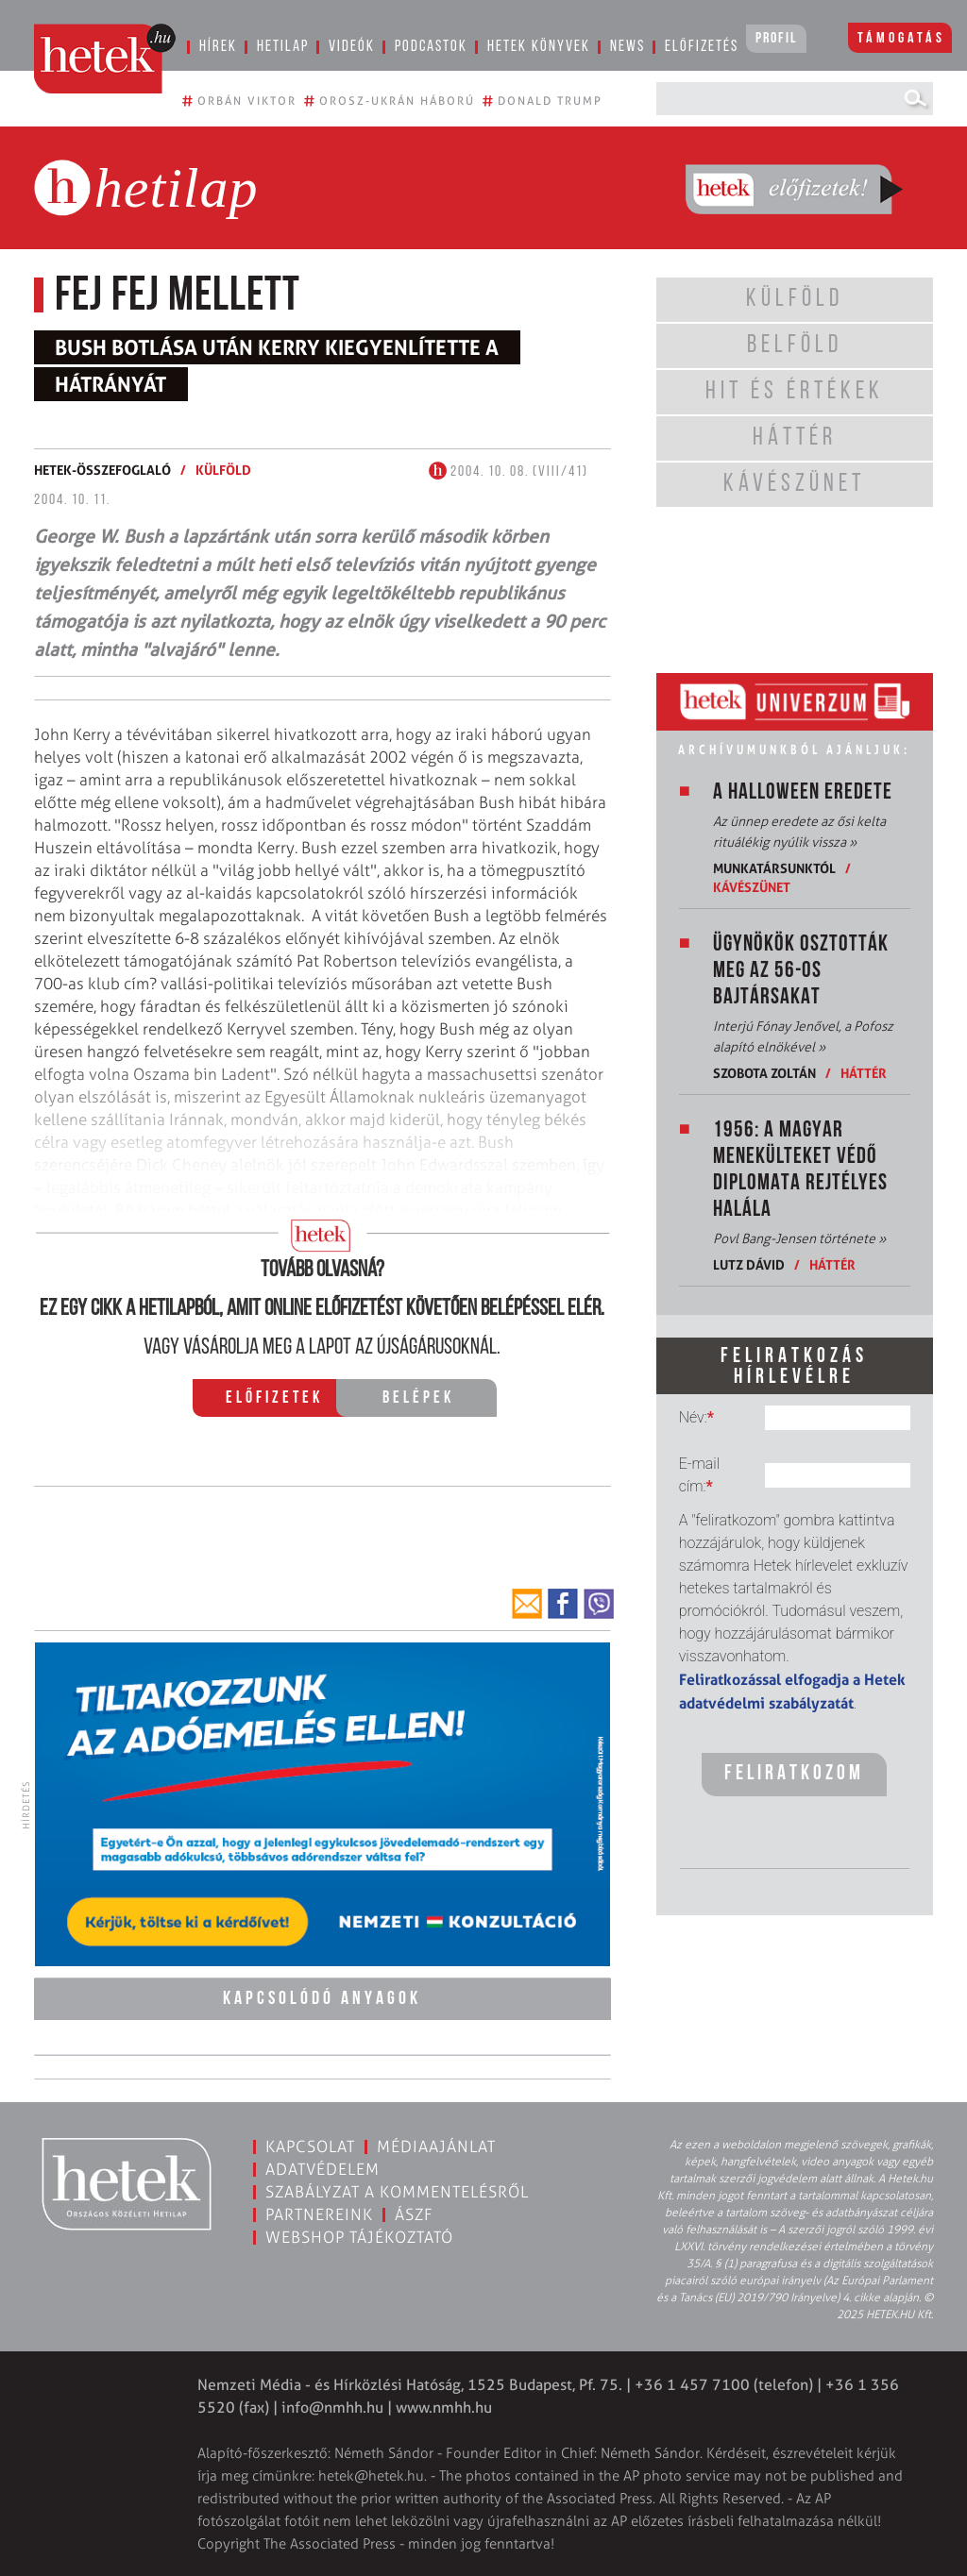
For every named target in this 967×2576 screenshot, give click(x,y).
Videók (352, 47)
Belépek (418, 1398)
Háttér (863, 1073)
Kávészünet (751, 887)
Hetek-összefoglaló (102, 470)
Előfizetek (274, 1398)
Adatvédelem (322, 2167)
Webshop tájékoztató (359, 2235)
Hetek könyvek (538, 47)
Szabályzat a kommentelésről (397, 2189)
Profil (776, 38)
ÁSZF (414, 2212)
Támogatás (901, 38)
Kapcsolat (310, 2144)
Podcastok (431, 47)
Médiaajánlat (436, 2144)
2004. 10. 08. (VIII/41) (508, 472)
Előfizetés (701, 47)
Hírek (218, 47)
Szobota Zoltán (764, 1073)
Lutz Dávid (750, 1264)
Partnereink (319, 2212)
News (627, 47)
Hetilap (283, 47)
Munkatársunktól (774, 868)
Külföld (223, 470)
